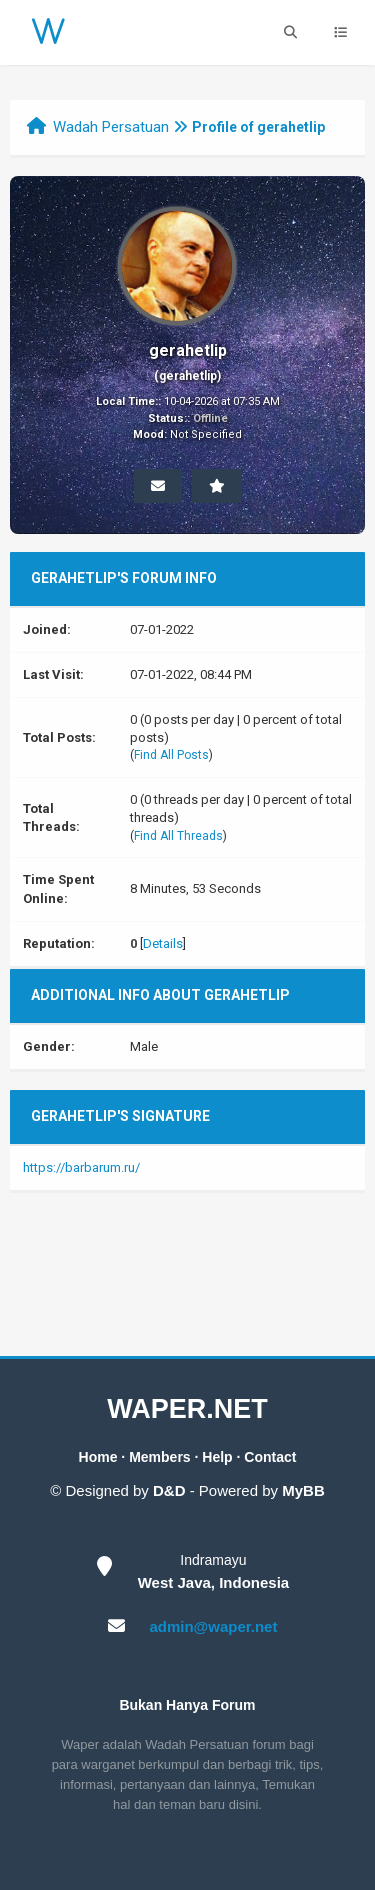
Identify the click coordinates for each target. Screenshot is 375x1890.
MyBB (303, 1490)
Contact (270, 1457)
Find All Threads (178, 836)
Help (217, 1457)
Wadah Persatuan (111, 127)
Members (159, 1457)
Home (98, 1457)
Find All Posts (171, 755)
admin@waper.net (213, 1626)
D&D (169, 1490)
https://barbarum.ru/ (81, 1167)
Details (163, 943)
